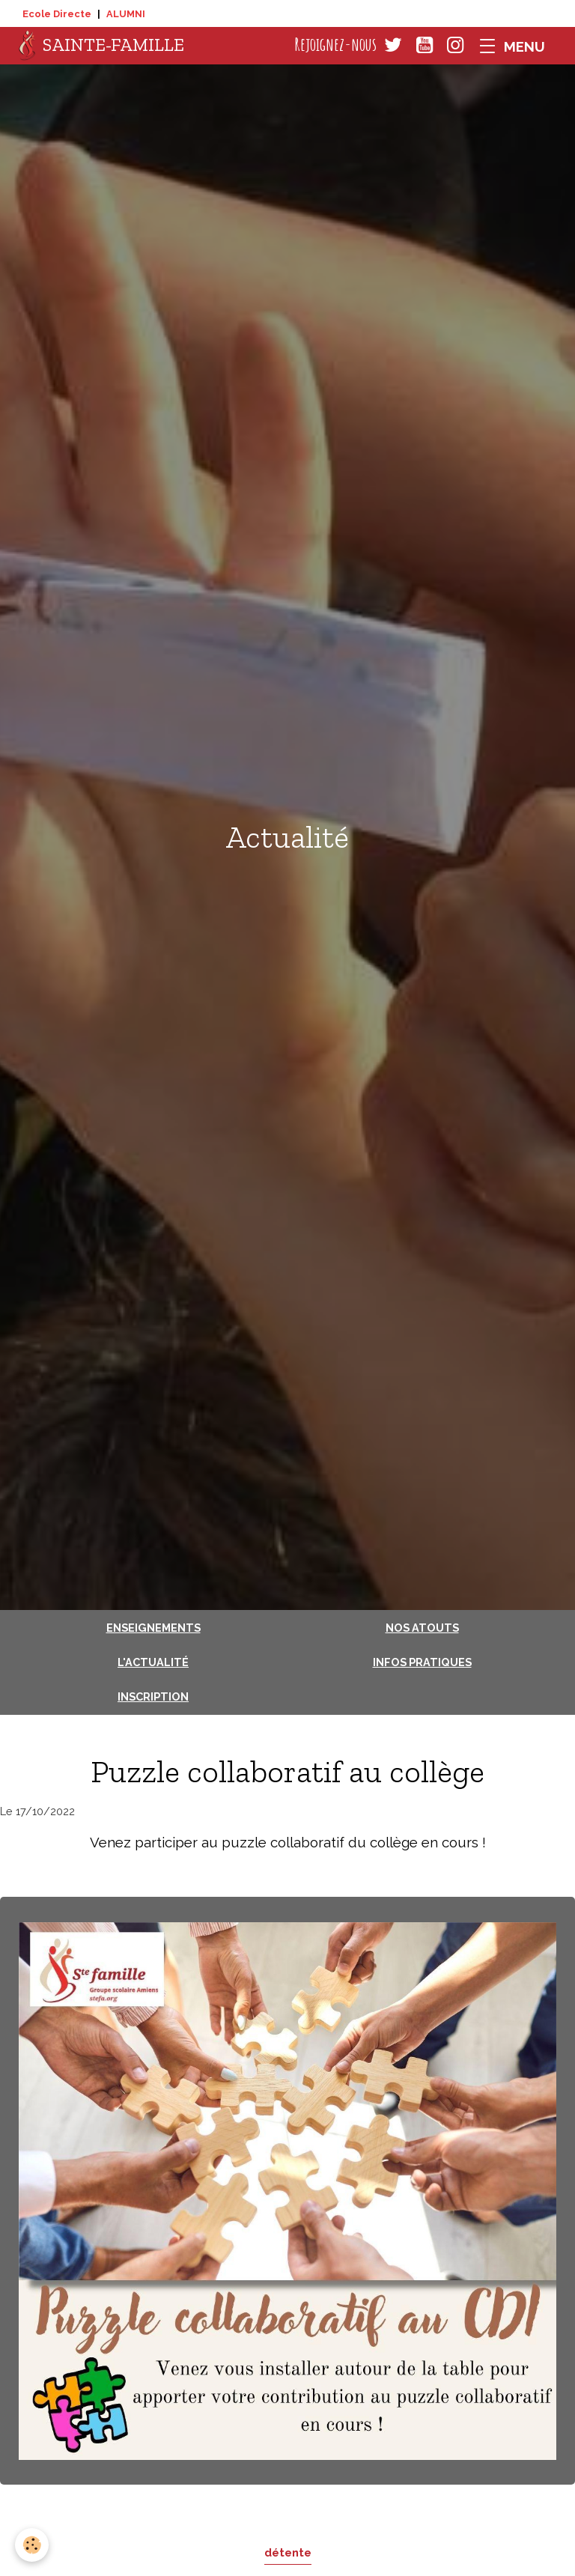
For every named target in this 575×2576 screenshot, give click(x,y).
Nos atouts (422, 1627)
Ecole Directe (56, 13)
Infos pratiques (422, 1662)
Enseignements (153, 1627)
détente (287, 2552)
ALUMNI (125, 13)
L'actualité (153, 1662)
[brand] (101, 45)
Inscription (153, 1696)
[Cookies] (32, 2545)
